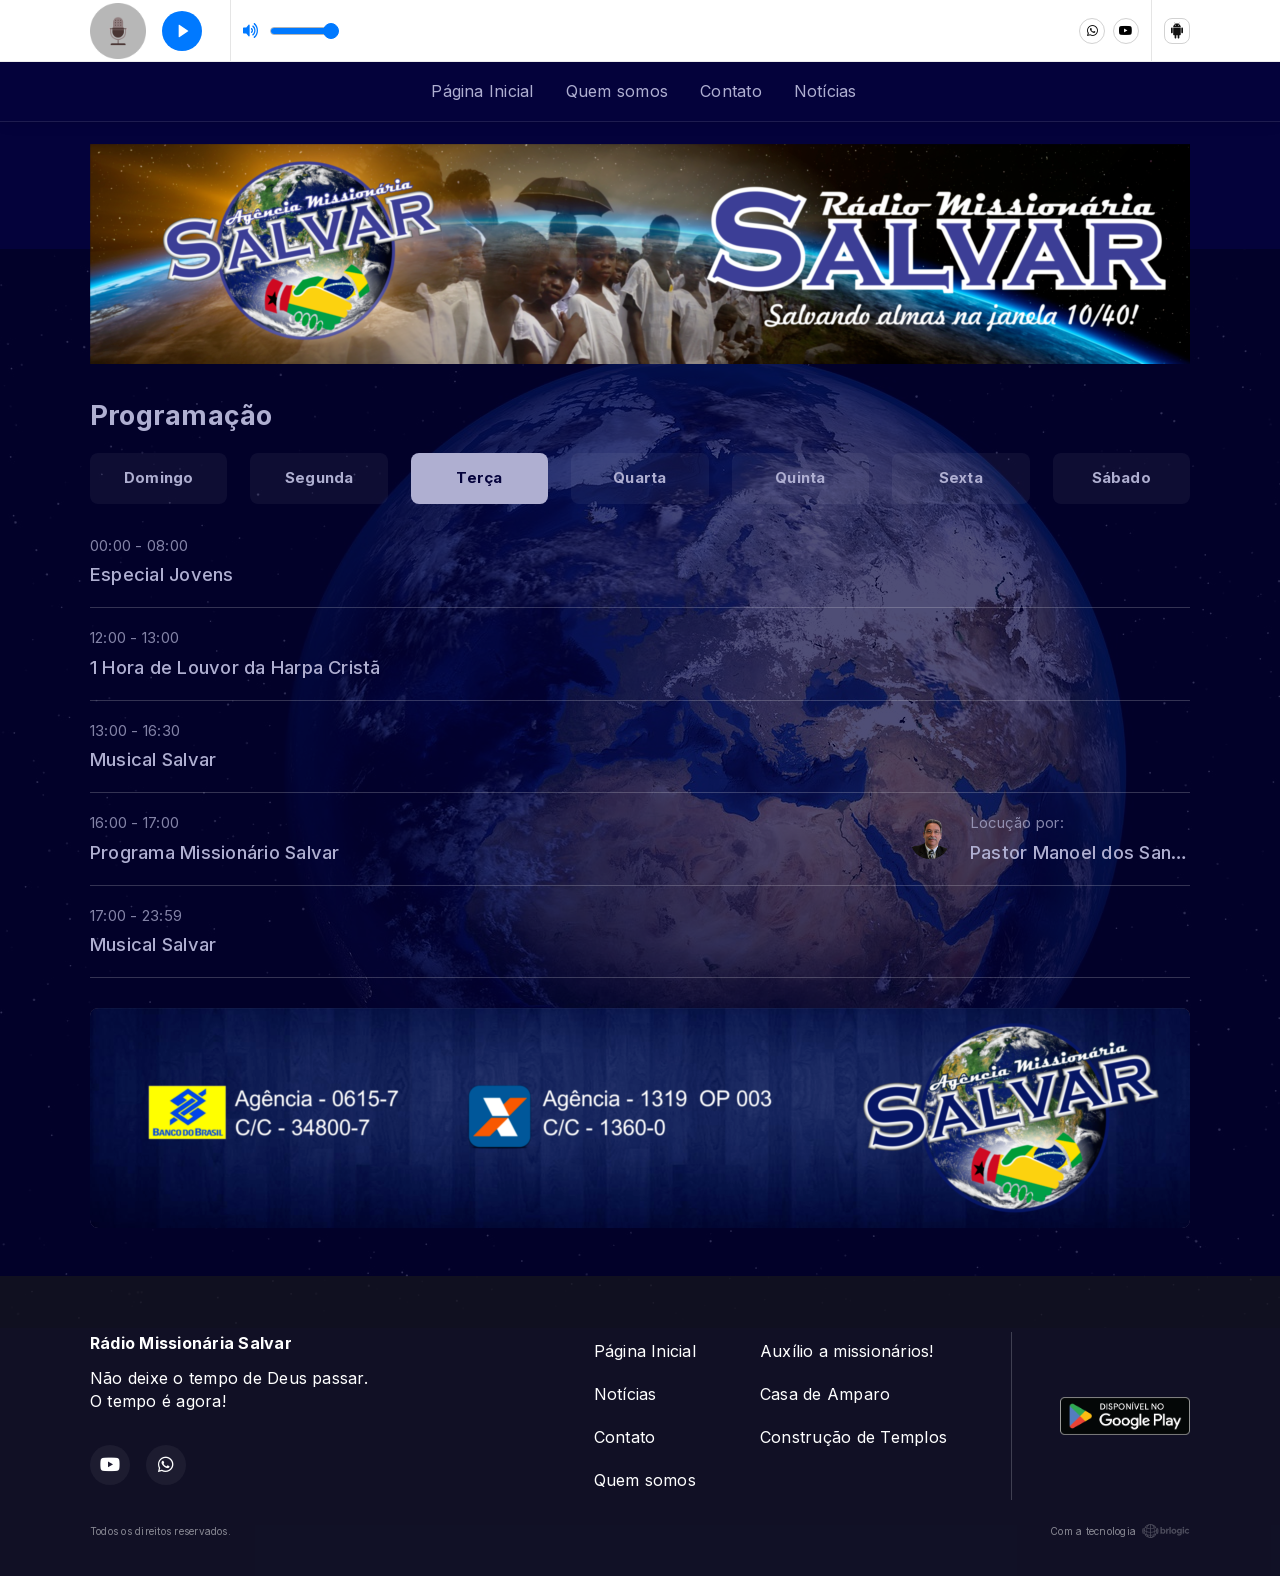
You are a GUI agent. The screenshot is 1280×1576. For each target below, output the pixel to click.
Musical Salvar (153, 759)
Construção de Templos (853, 1437)
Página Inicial (482, 91)
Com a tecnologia (1120, 1531)
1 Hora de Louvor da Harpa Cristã (235, 667)
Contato (731, 91)
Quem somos (617, 91)
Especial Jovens (162, 574)
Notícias (825, 91)
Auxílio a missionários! (847, 1351)
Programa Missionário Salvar (214, 852)
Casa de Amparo (825, 1394)
